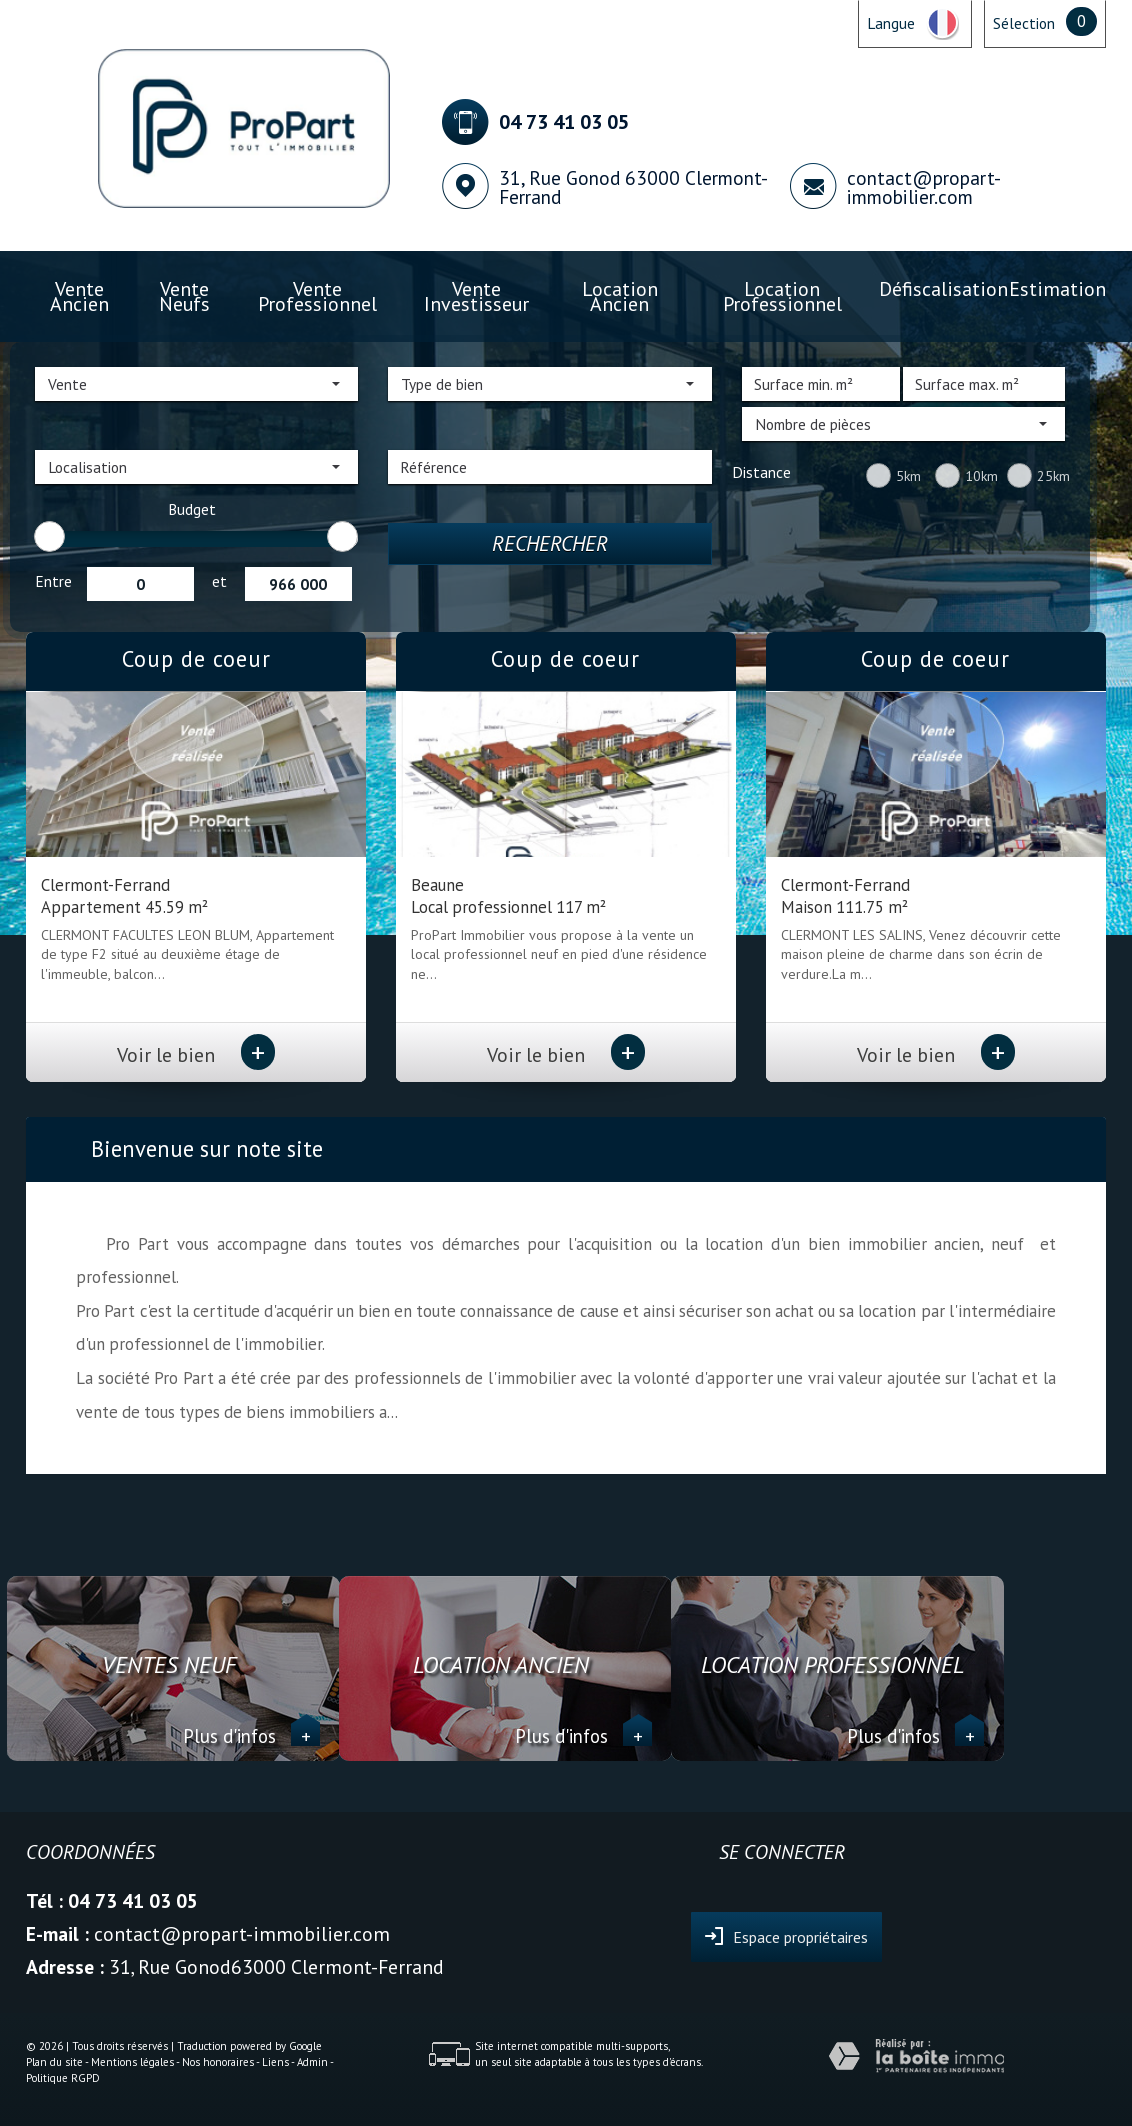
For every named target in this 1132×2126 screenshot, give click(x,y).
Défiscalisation (943, 288)
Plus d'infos (251, 1736)
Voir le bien (196, 1054)
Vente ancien (79, 296)
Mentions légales (132, 2062)
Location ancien (620, 296)
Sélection (1024, 23)
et (219, 581)
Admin (312, 2062)
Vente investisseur (476, 296)
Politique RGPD (63, 2078)
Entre (53, 581)
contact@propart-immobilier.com (924, 187)
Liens (275, 2062)
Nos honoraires (218, 2062)
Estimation (1057, 288)
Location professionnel (782, 296)
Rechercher (550, 543)
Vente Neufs (184, 296)
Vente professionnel (317, 296)
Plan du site (54, 2062)
